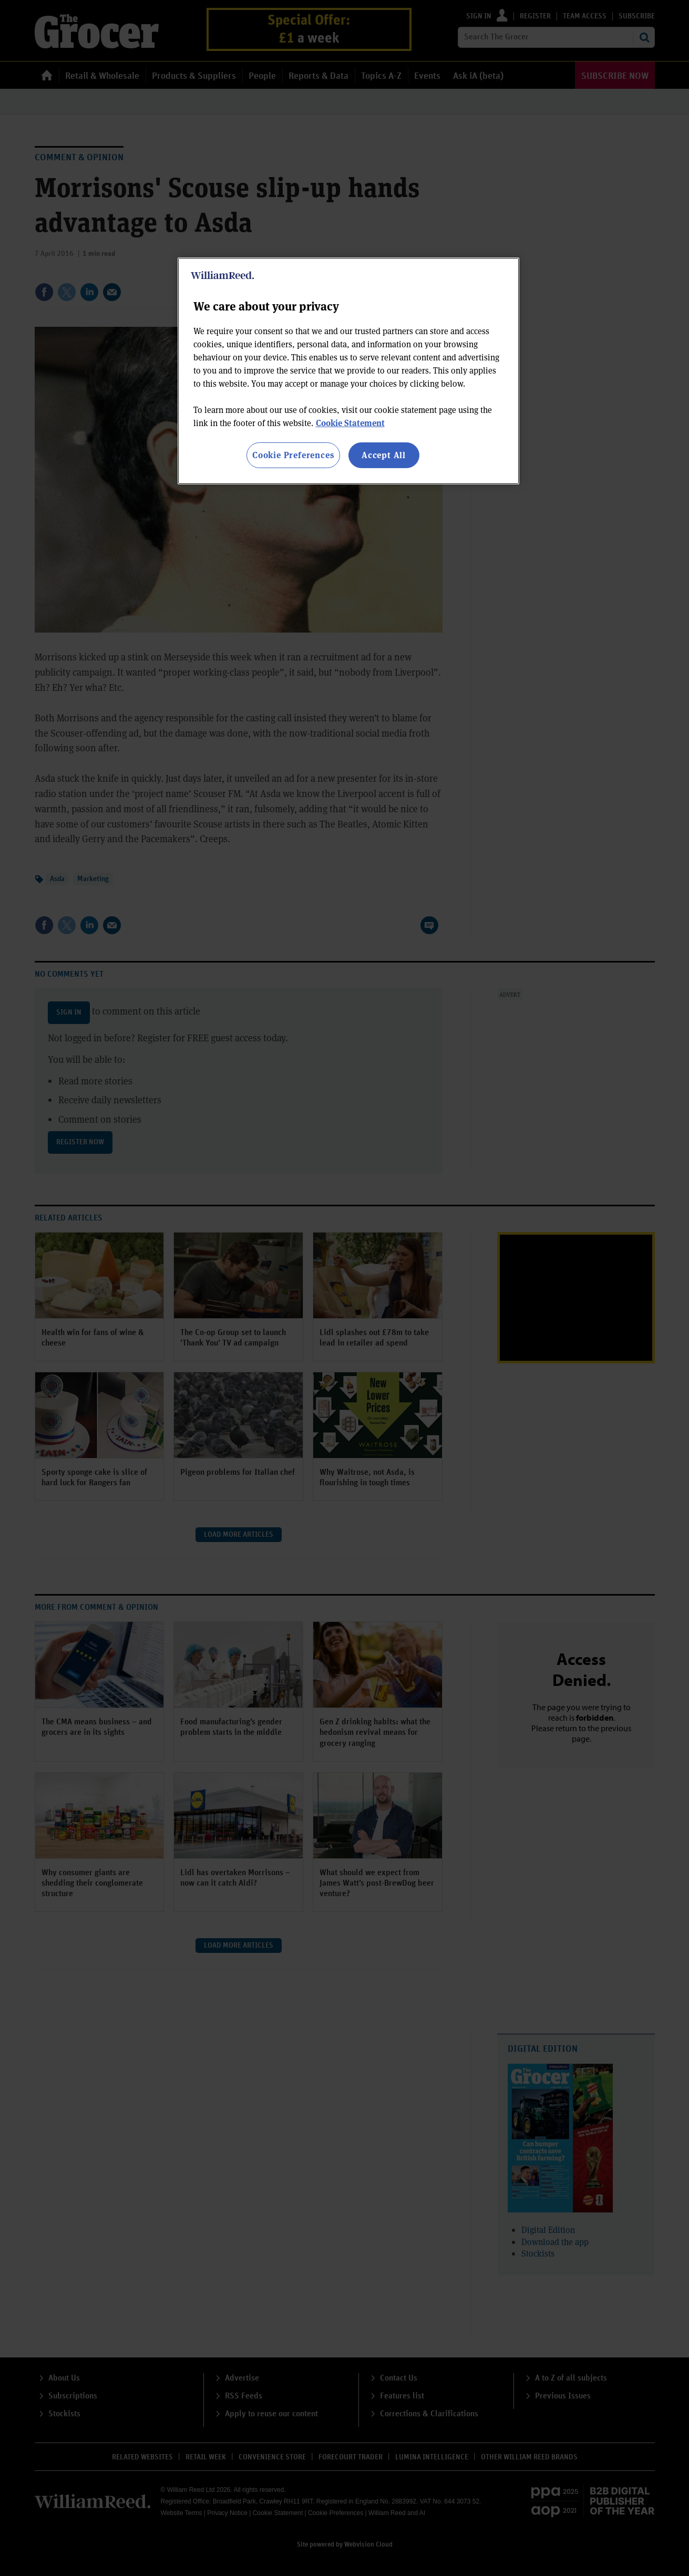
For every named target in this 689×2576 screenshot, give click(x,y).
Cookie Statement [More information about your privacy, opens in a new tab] (350, 423)
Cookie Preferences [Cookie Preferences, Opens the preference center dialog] (293, 455)
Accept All (384, 455)
